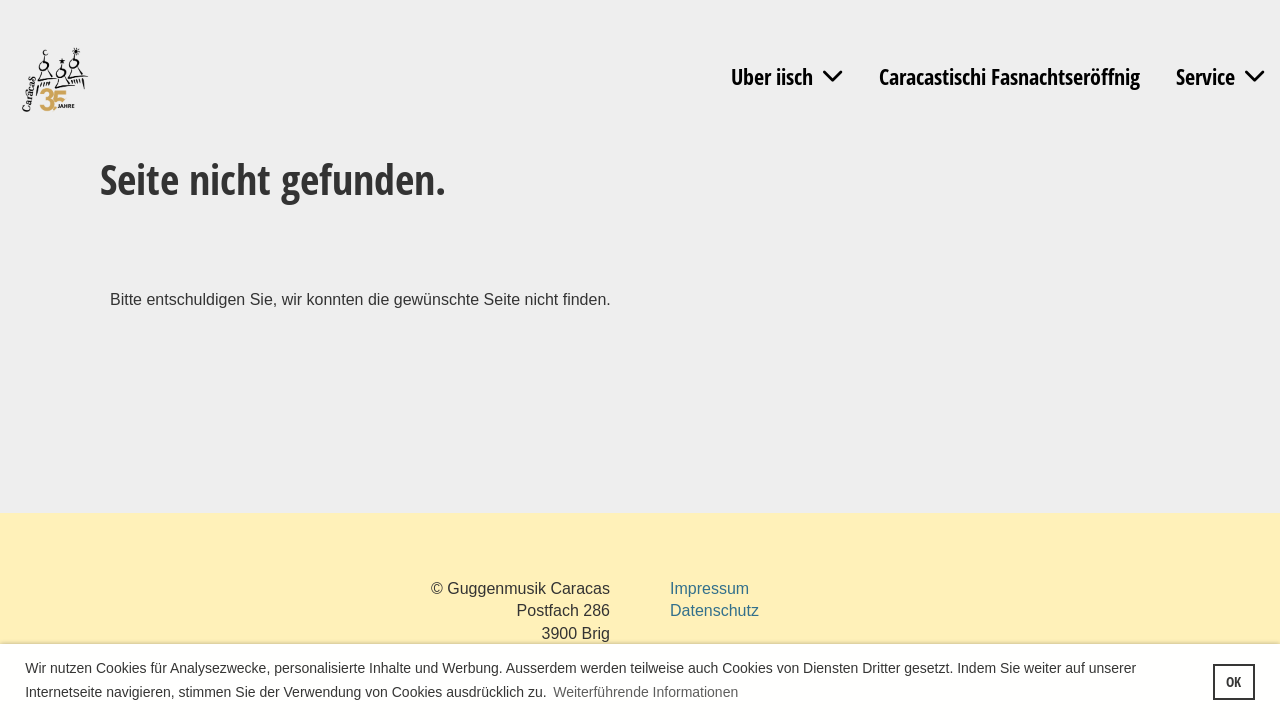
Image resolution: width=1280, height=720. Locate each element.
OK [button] (1233, 681)
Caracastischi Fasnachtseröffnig (1009, 76)
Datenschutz (714, 610)
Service (1220, 76)
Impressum (709, 588)
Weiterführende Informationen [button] (645, 692)
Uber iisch (786, 76)
